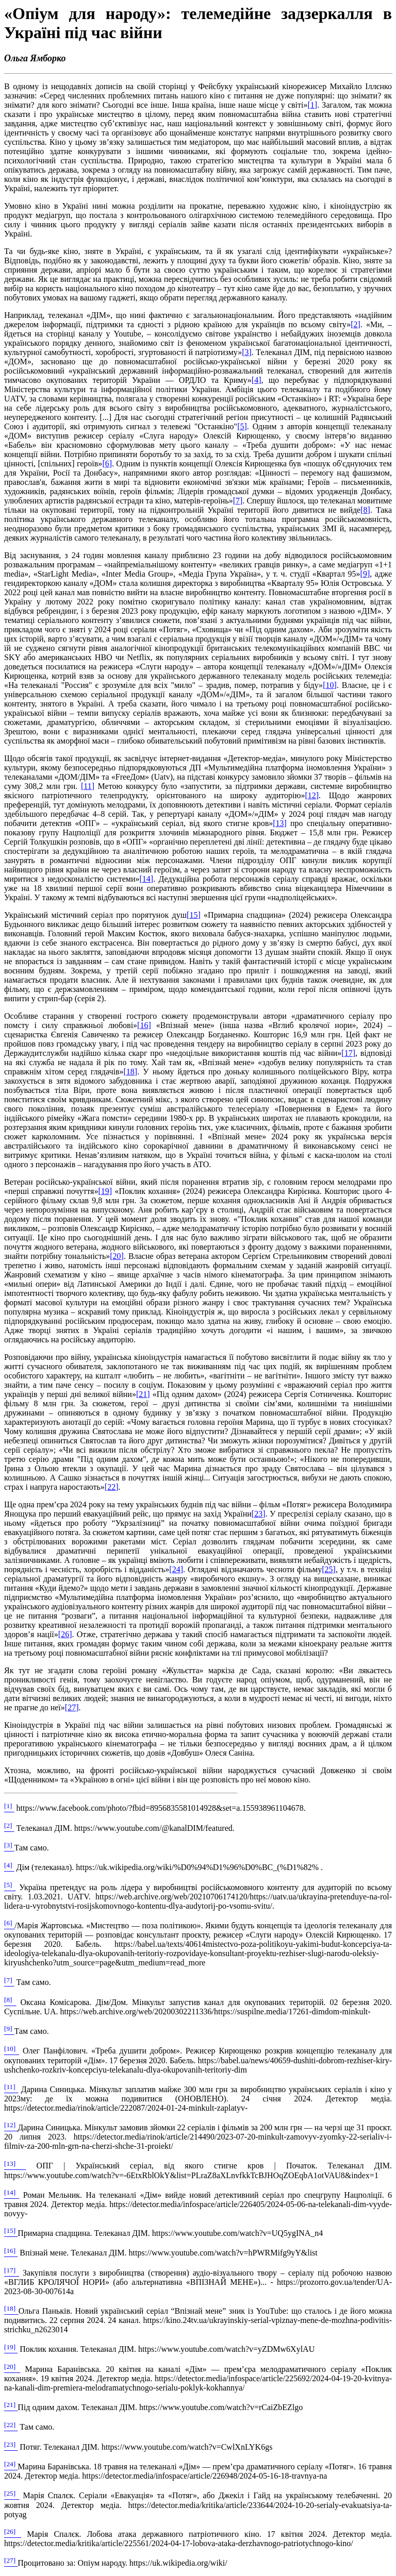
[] (313, 104)
